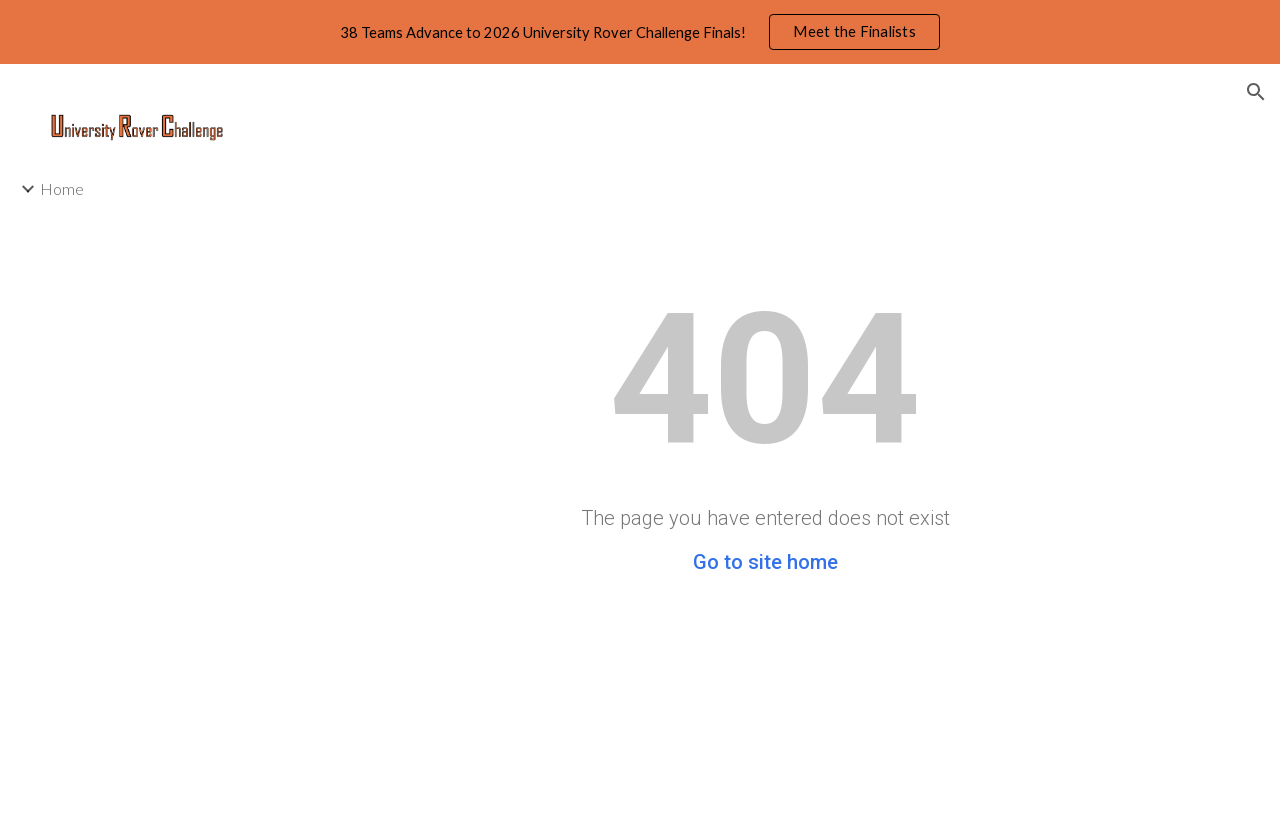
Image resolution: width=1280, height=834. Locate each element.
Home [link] (62, 188)
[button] (1256, 92)
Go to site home (765, 562)
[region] (640, 32)
